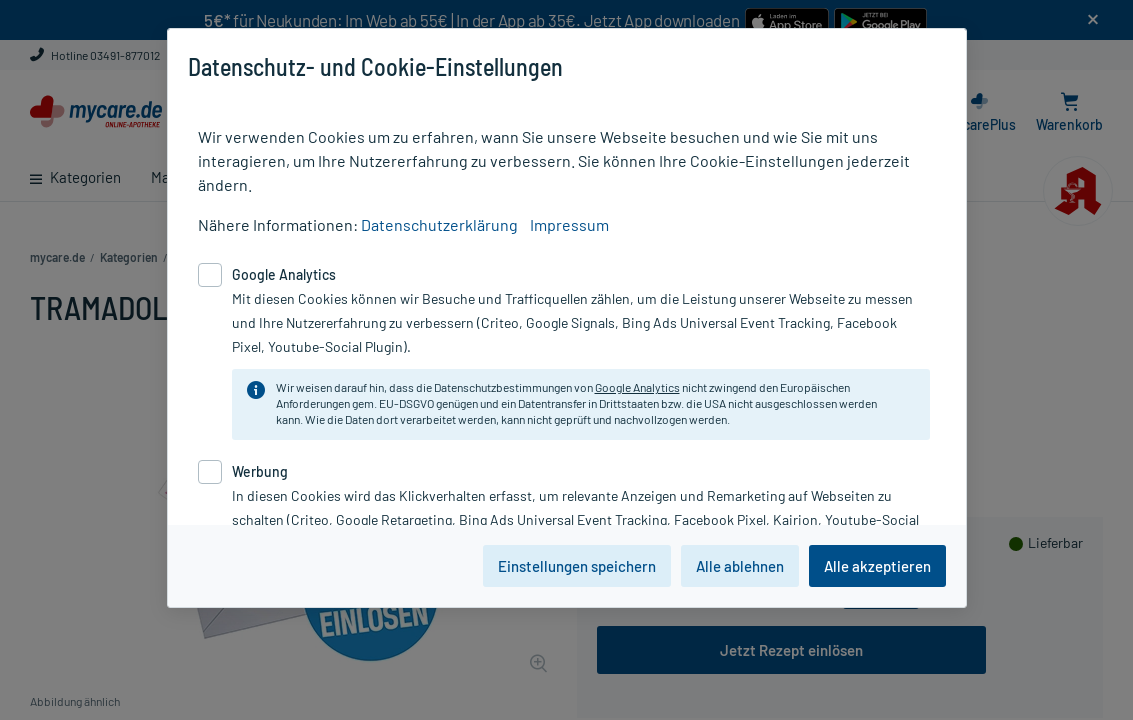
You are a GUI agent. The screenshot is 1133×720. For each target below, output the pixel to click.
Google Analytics (637, 387)
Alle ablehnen (740, 566)
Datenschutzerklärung (439, 224)
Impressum (569, 224)
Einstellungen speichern (577, 566)
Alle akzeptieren (877, 566)
